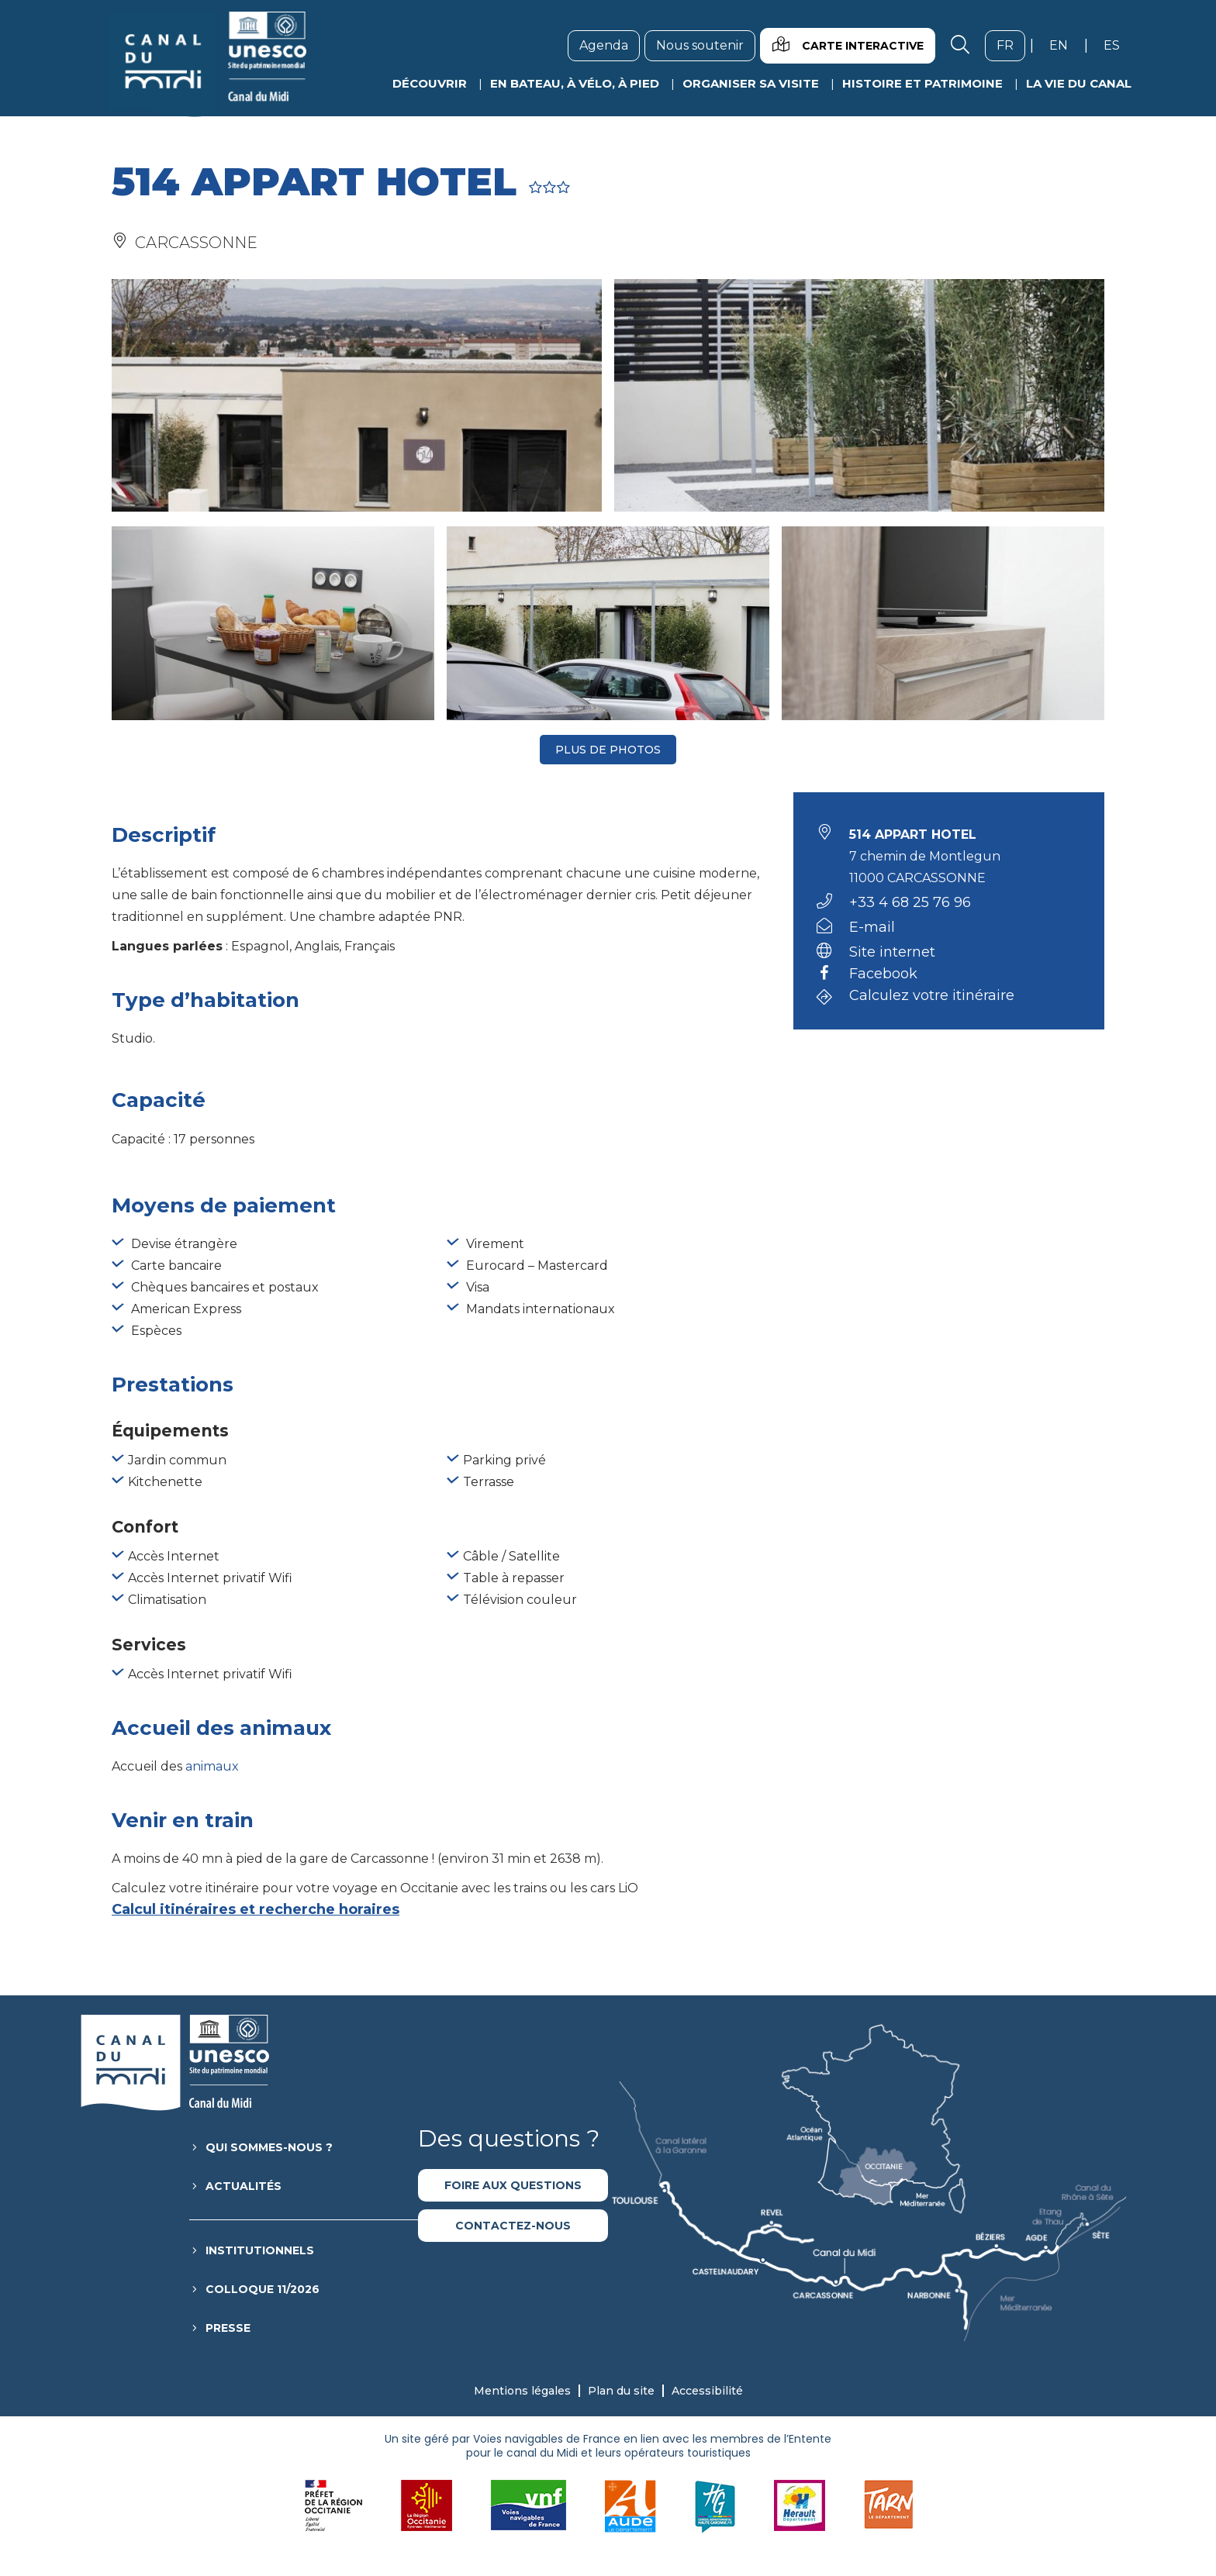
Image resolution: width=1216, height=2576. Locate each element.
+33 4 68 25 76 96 (910, 902)
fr (1011, 45)
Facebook (883, 974)
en (1064, 45)
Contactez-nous (513, 2226)
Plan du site (621, 2391)
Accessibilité (707, 2391)
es (1117, 45)
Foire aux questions (513, 2185)
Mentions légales (522, 2391)
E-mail (872, 927)
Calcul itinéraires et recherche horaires (255, 1909)
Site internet (892, 951)
